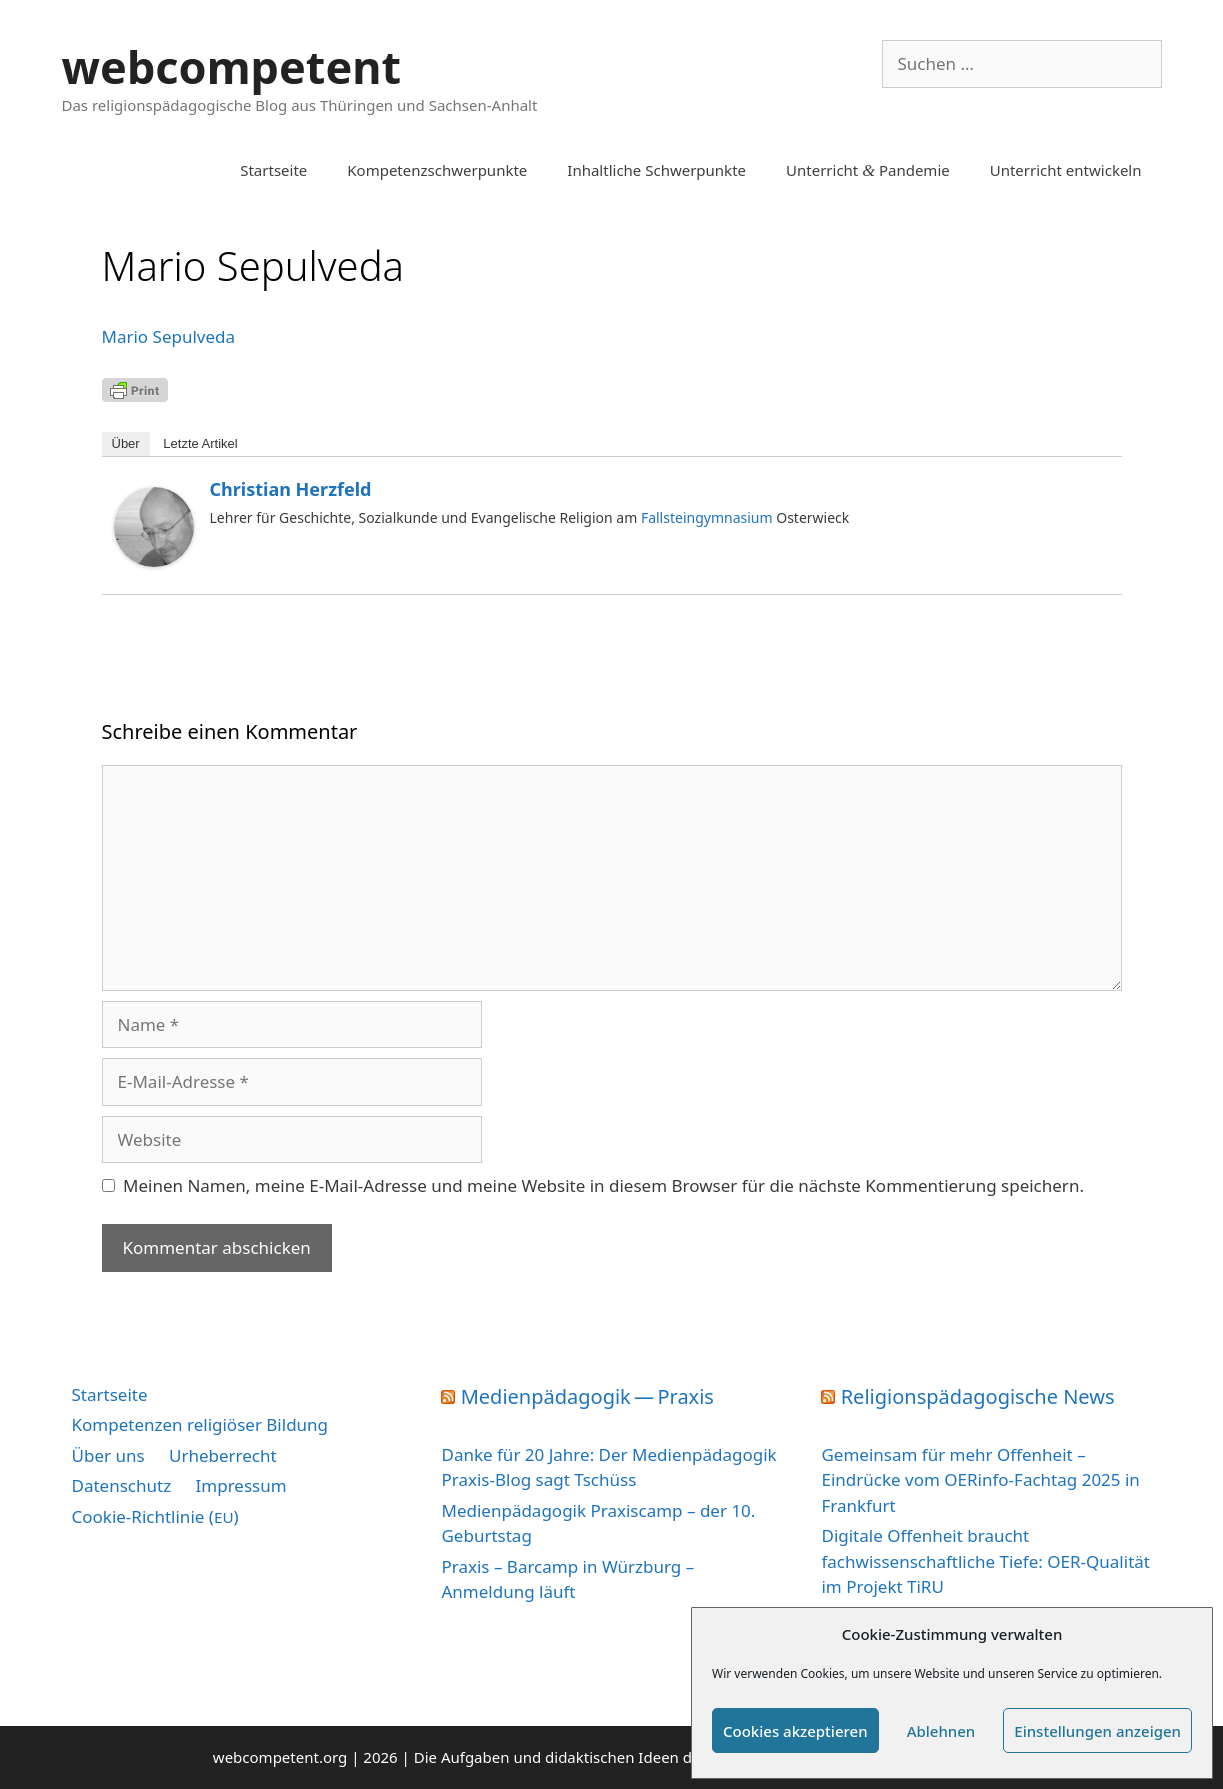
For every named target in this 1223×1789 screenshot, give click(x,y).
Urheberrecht (223, 1455)
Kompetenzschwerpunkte (437, 170)
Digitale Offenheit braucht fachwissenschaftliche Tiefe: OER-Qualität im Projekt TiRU (985, 1561)
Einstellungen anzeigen (1097, 1731)
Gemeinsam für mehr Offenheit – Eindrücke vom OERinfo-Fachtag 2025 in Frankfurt (980, 1480)
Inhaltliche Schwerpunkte (656, 170)
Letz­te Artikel (200, 443)
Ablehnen (941, 1731)
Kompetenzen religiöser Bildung (200, 1424)
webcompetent (232, 66)
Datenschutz (122, 1485)
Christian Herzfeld (291, 489)
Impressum (241, 1485)
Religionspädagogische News (978, 1396)
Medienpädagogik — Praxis (587, 1396)
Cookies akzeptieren (795, 1731)
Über (126, 443)
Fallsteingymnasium (707, 517)
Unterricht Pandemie (868, 170)
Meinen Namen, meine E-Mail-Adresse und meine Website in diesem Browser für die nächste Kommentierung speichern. (603, 1185)
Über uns (108, 1455)
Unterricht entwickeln (1066, 170)
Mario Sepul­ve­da (169, 336)
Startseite (273, 170)
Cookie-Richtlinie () (155, 1516)
